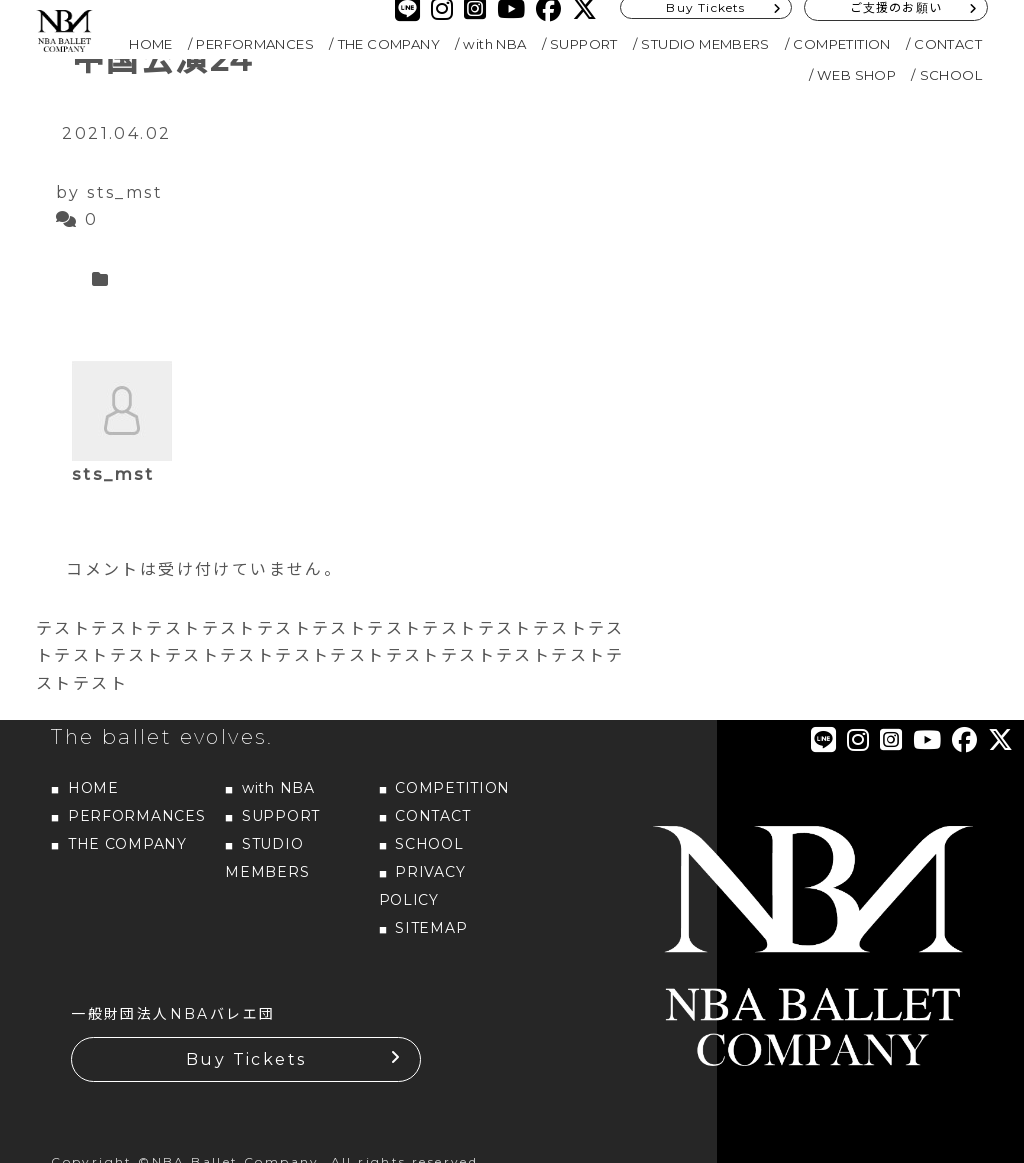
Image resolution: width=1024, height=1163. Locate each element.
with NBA (494, 44)
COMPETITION (841, 44)
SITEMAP (431, 928)
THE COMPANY (389, 44)
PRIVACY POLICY (422, 886)
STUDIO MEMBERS (705, 44)
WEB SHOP (856, 75)
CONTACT (948, 44)
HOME (151, 44)
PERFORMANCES (255, 44)
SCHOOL (951, 75)
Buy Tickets (246, 1059)
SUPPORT (584, 44)
